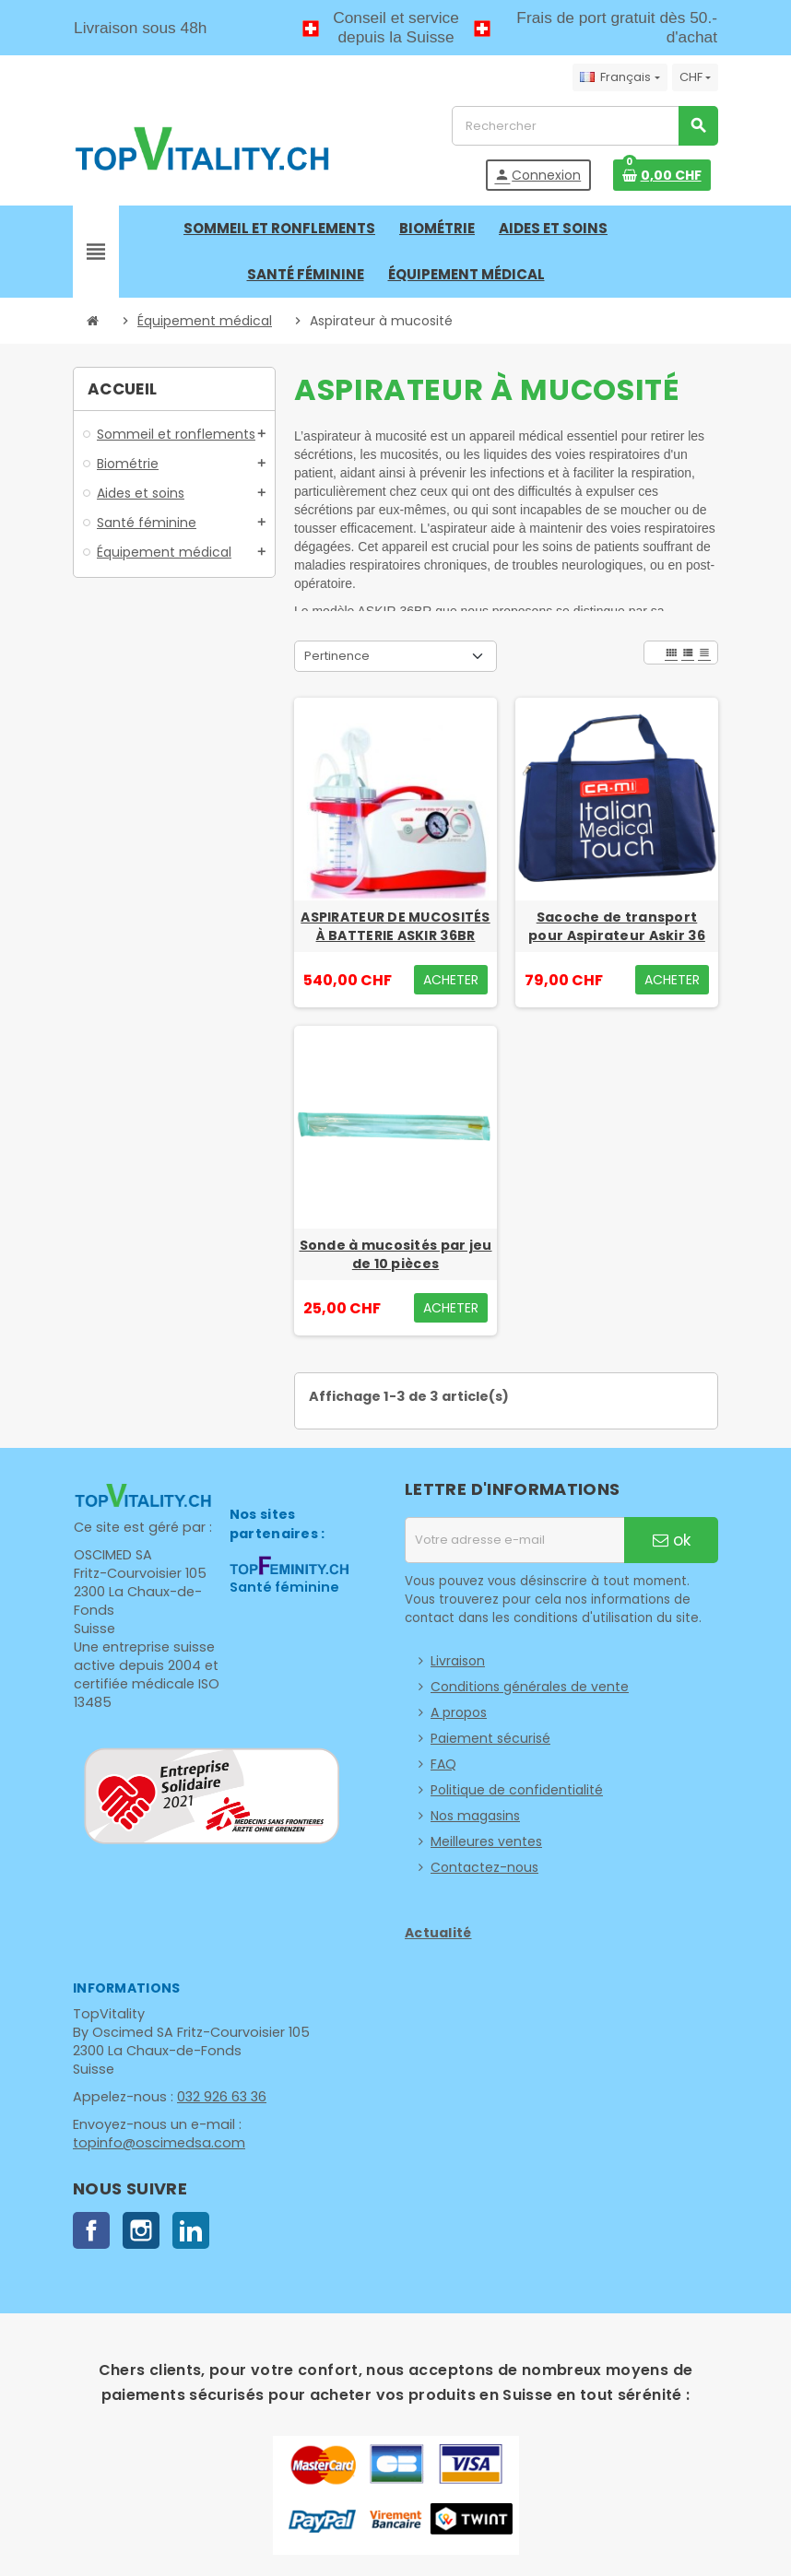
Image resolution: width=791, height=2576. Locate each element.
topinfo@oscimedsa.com (155, 2143)
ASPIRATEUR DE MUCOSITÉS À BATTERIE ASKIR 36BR (395, 926)
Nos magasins (475, 1815)
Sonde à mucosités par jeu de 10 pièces (396, 1254)
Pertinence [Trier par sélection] (337, 656)
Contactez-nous (484, 1867)
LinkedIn (190, 2230)
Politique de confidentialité (517, 1790)
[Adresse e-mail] (514, 1540)
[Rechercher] (584, 126)
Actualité (438, 1932)
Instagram (141, 2230)
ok (672, 1540)
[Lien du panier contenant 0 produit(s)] (662, 175)
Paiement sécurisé (490, 1738)
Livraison (458, 1661)
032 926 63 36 (217, 2097)
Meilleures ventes (486, 1841)
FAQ (443, 1764)
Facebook (91, 2230)
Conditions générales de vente (530, 1686)
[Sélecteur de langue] (620, 77)
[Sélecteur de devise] (695, 77)
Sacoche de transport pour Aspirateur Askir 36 (616, 926)
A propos (459, 1712)
